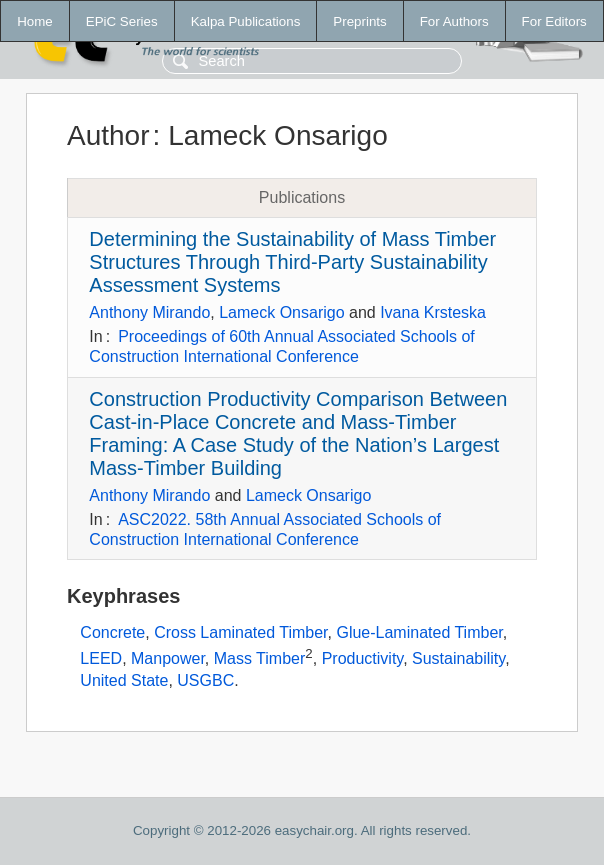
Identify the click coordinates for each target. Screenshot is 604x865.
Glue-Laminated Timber (419, 632)
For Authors (454, 21)
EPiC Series (122, 21)
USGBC (205, 680)
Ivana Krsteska (433, 312)
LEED (101, 658)
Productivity (363, 658)
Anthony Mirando (149, 312)
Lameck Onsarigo (281, 312)
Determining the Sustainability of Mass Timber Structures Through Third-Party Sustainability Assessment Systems (292, 262)
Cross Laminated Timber (240, 632)
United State (124, 680)
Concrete (112, 632)
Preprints (359, 21)
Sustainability (458, 658)
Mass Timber (260, 658)
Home (35, 21)
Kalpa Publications (246, 21)
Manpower (168, 658)
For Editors (554, 21)
